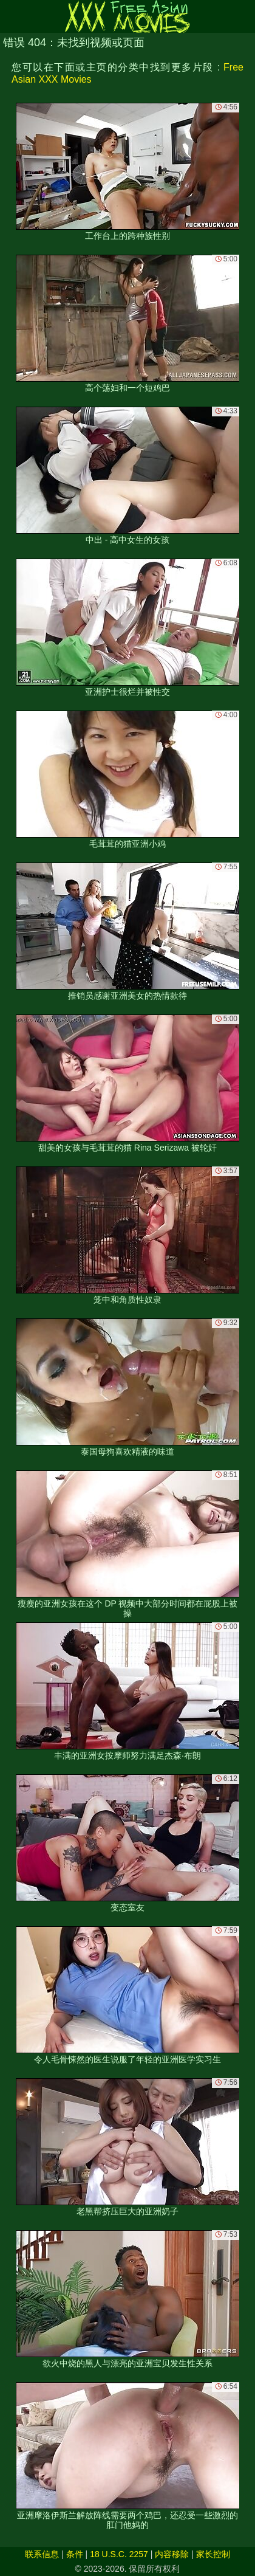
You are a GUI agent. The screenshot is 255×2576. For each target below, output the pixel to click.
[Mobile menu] (11, 16)
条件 (74, 2554)
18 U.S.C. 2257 (119, 2554)
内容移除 (172, 2554)
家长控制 (213, 2554)
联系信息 (42, 2554)
